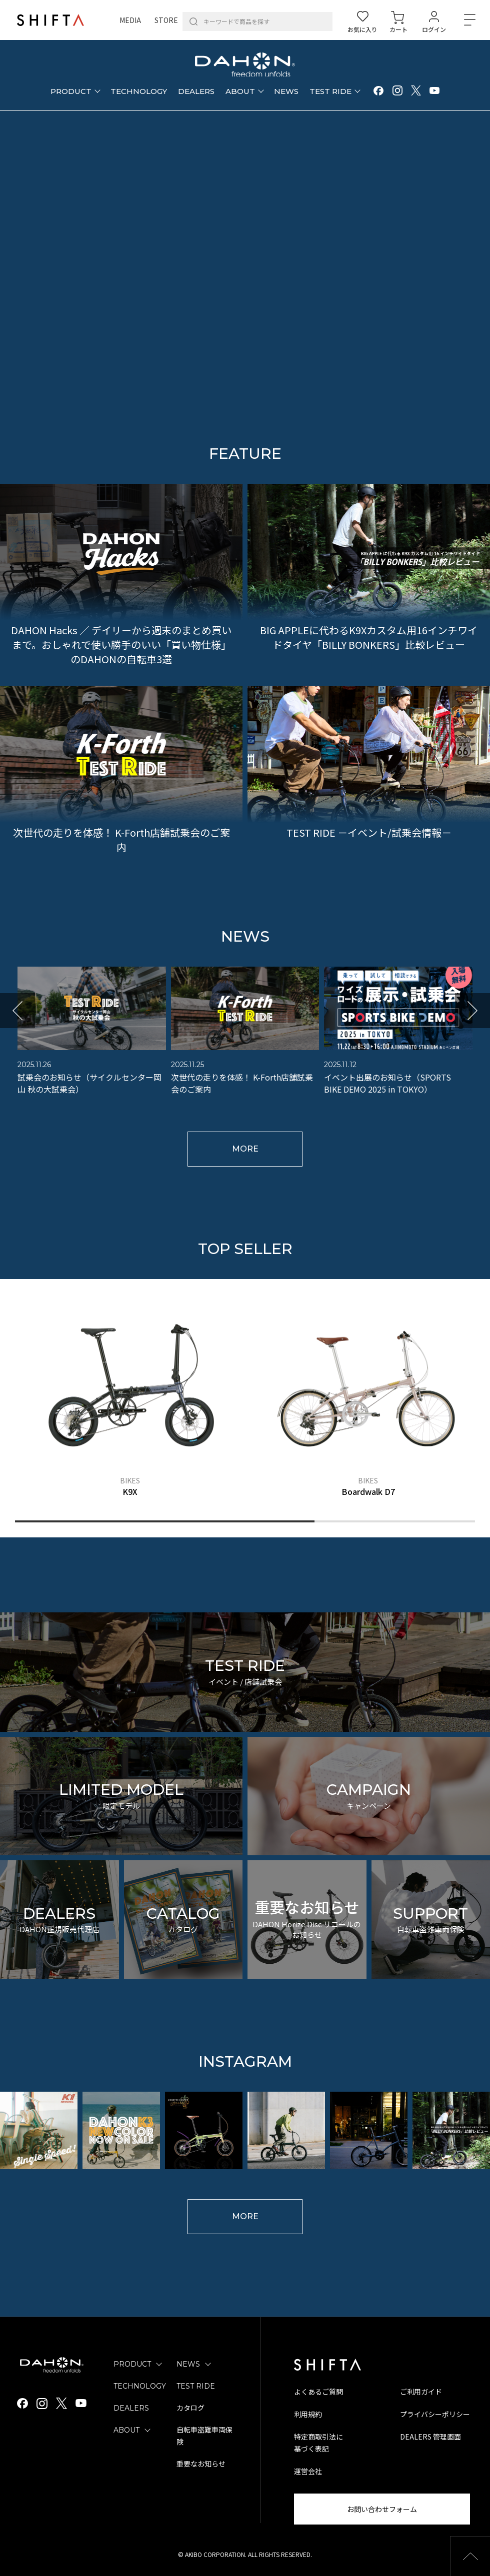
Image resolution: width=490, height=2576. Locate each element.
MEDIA (130, 20)
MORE (245, 1149)
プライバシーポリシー (435, 2414)
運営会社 (308, 2471)
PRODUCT (132, 2364)
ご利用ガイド (421, 2392)
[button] (17, 1011)
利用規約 (308, 2414)
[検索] (194, 21)
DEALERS (131, 2408)
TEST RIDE (195, 2386)
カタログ (190, 2408)
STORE (166, 20)
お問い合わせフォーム (382, 2509)
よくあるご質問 (318, 2392)
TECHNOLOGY (140, 2386)
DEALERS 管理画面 (430, 2437)
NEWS (188, 2364)
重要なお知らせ (201, 2464)
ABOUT (127, 2430)
